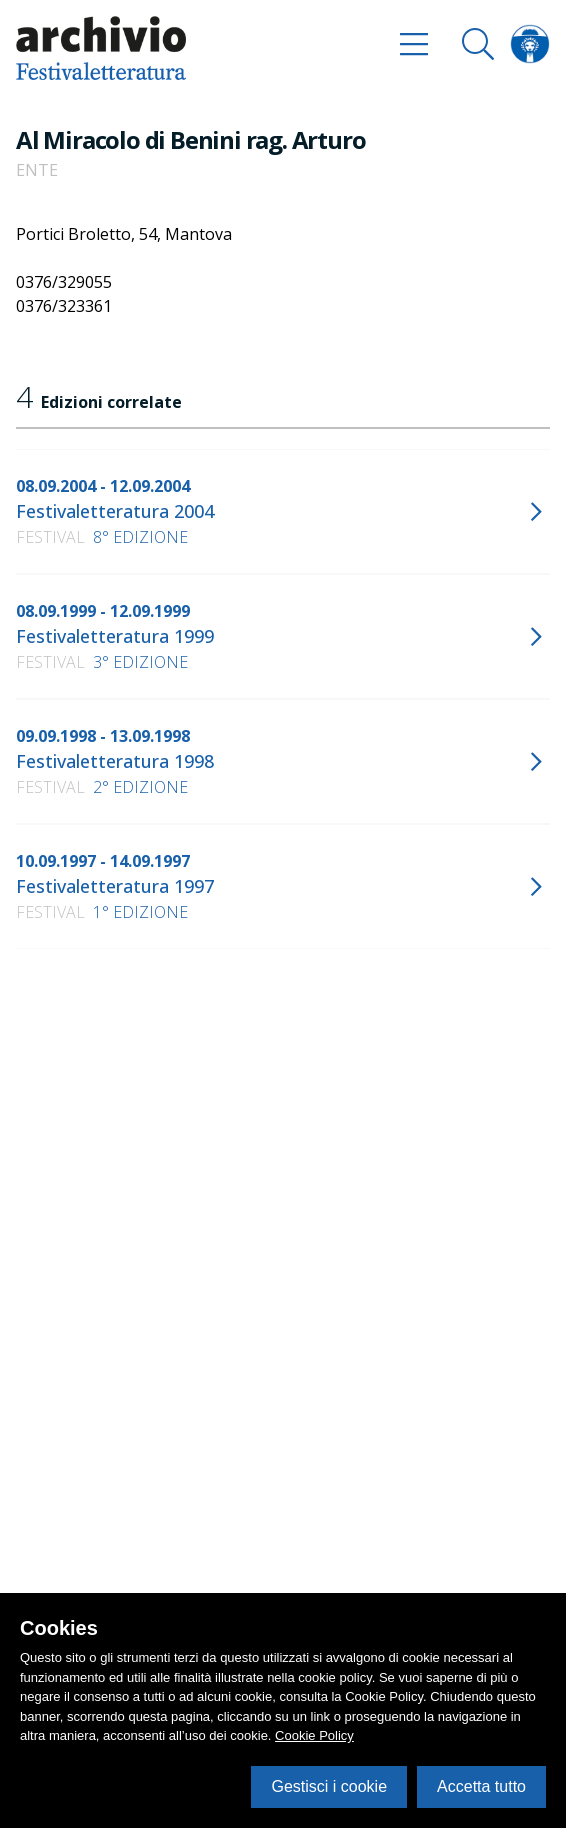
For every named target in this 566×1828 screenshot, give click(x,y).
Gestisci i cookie (329, 1786)
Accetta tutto (481, 1786)
